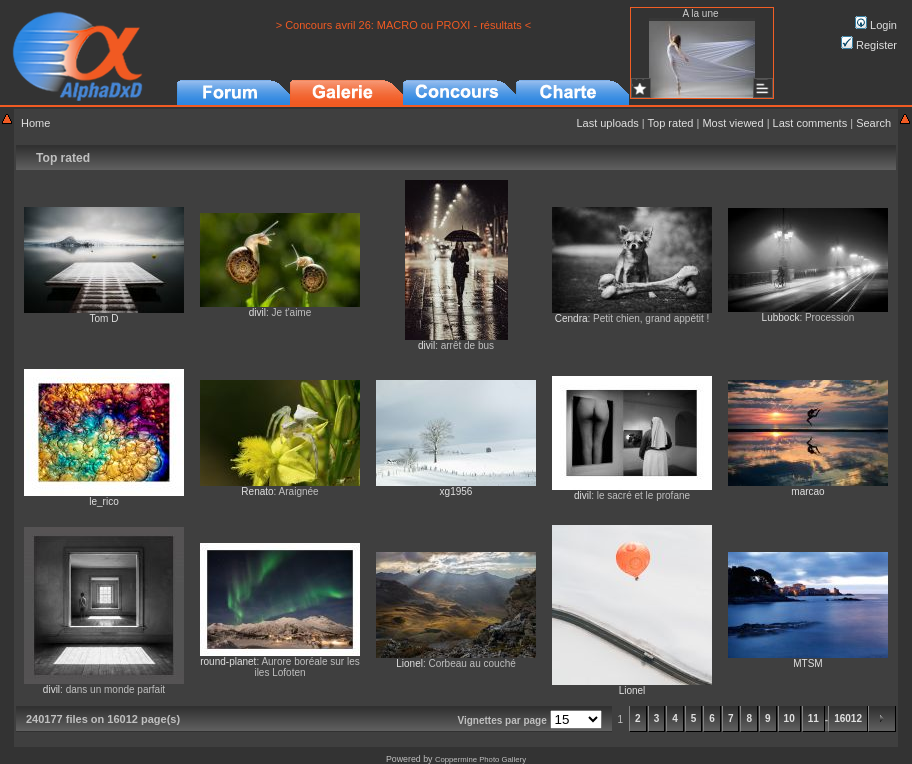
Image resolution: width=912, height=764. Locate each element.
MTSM (807, 663)
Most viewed (732, 123)
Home (35, 123)
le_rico (103, 501)
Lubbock (781, 317)
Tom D (104, 318)
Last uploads (607, 123)
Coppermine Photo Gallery (480, 759)
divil (257, 312)
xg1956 (456, 491)
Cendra (571, 318)
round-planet (228, 661)
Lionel (409, 663)
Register (869, 45)
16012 (848, 718)
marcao (807, 491)
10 (789, 718)
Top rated (671, 123)
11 (813, 718)
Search (873, 123)
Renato (257, 491)
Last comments (810, 123)
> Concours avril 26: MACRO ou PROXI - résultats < (404, 25)
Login (876, 25)
